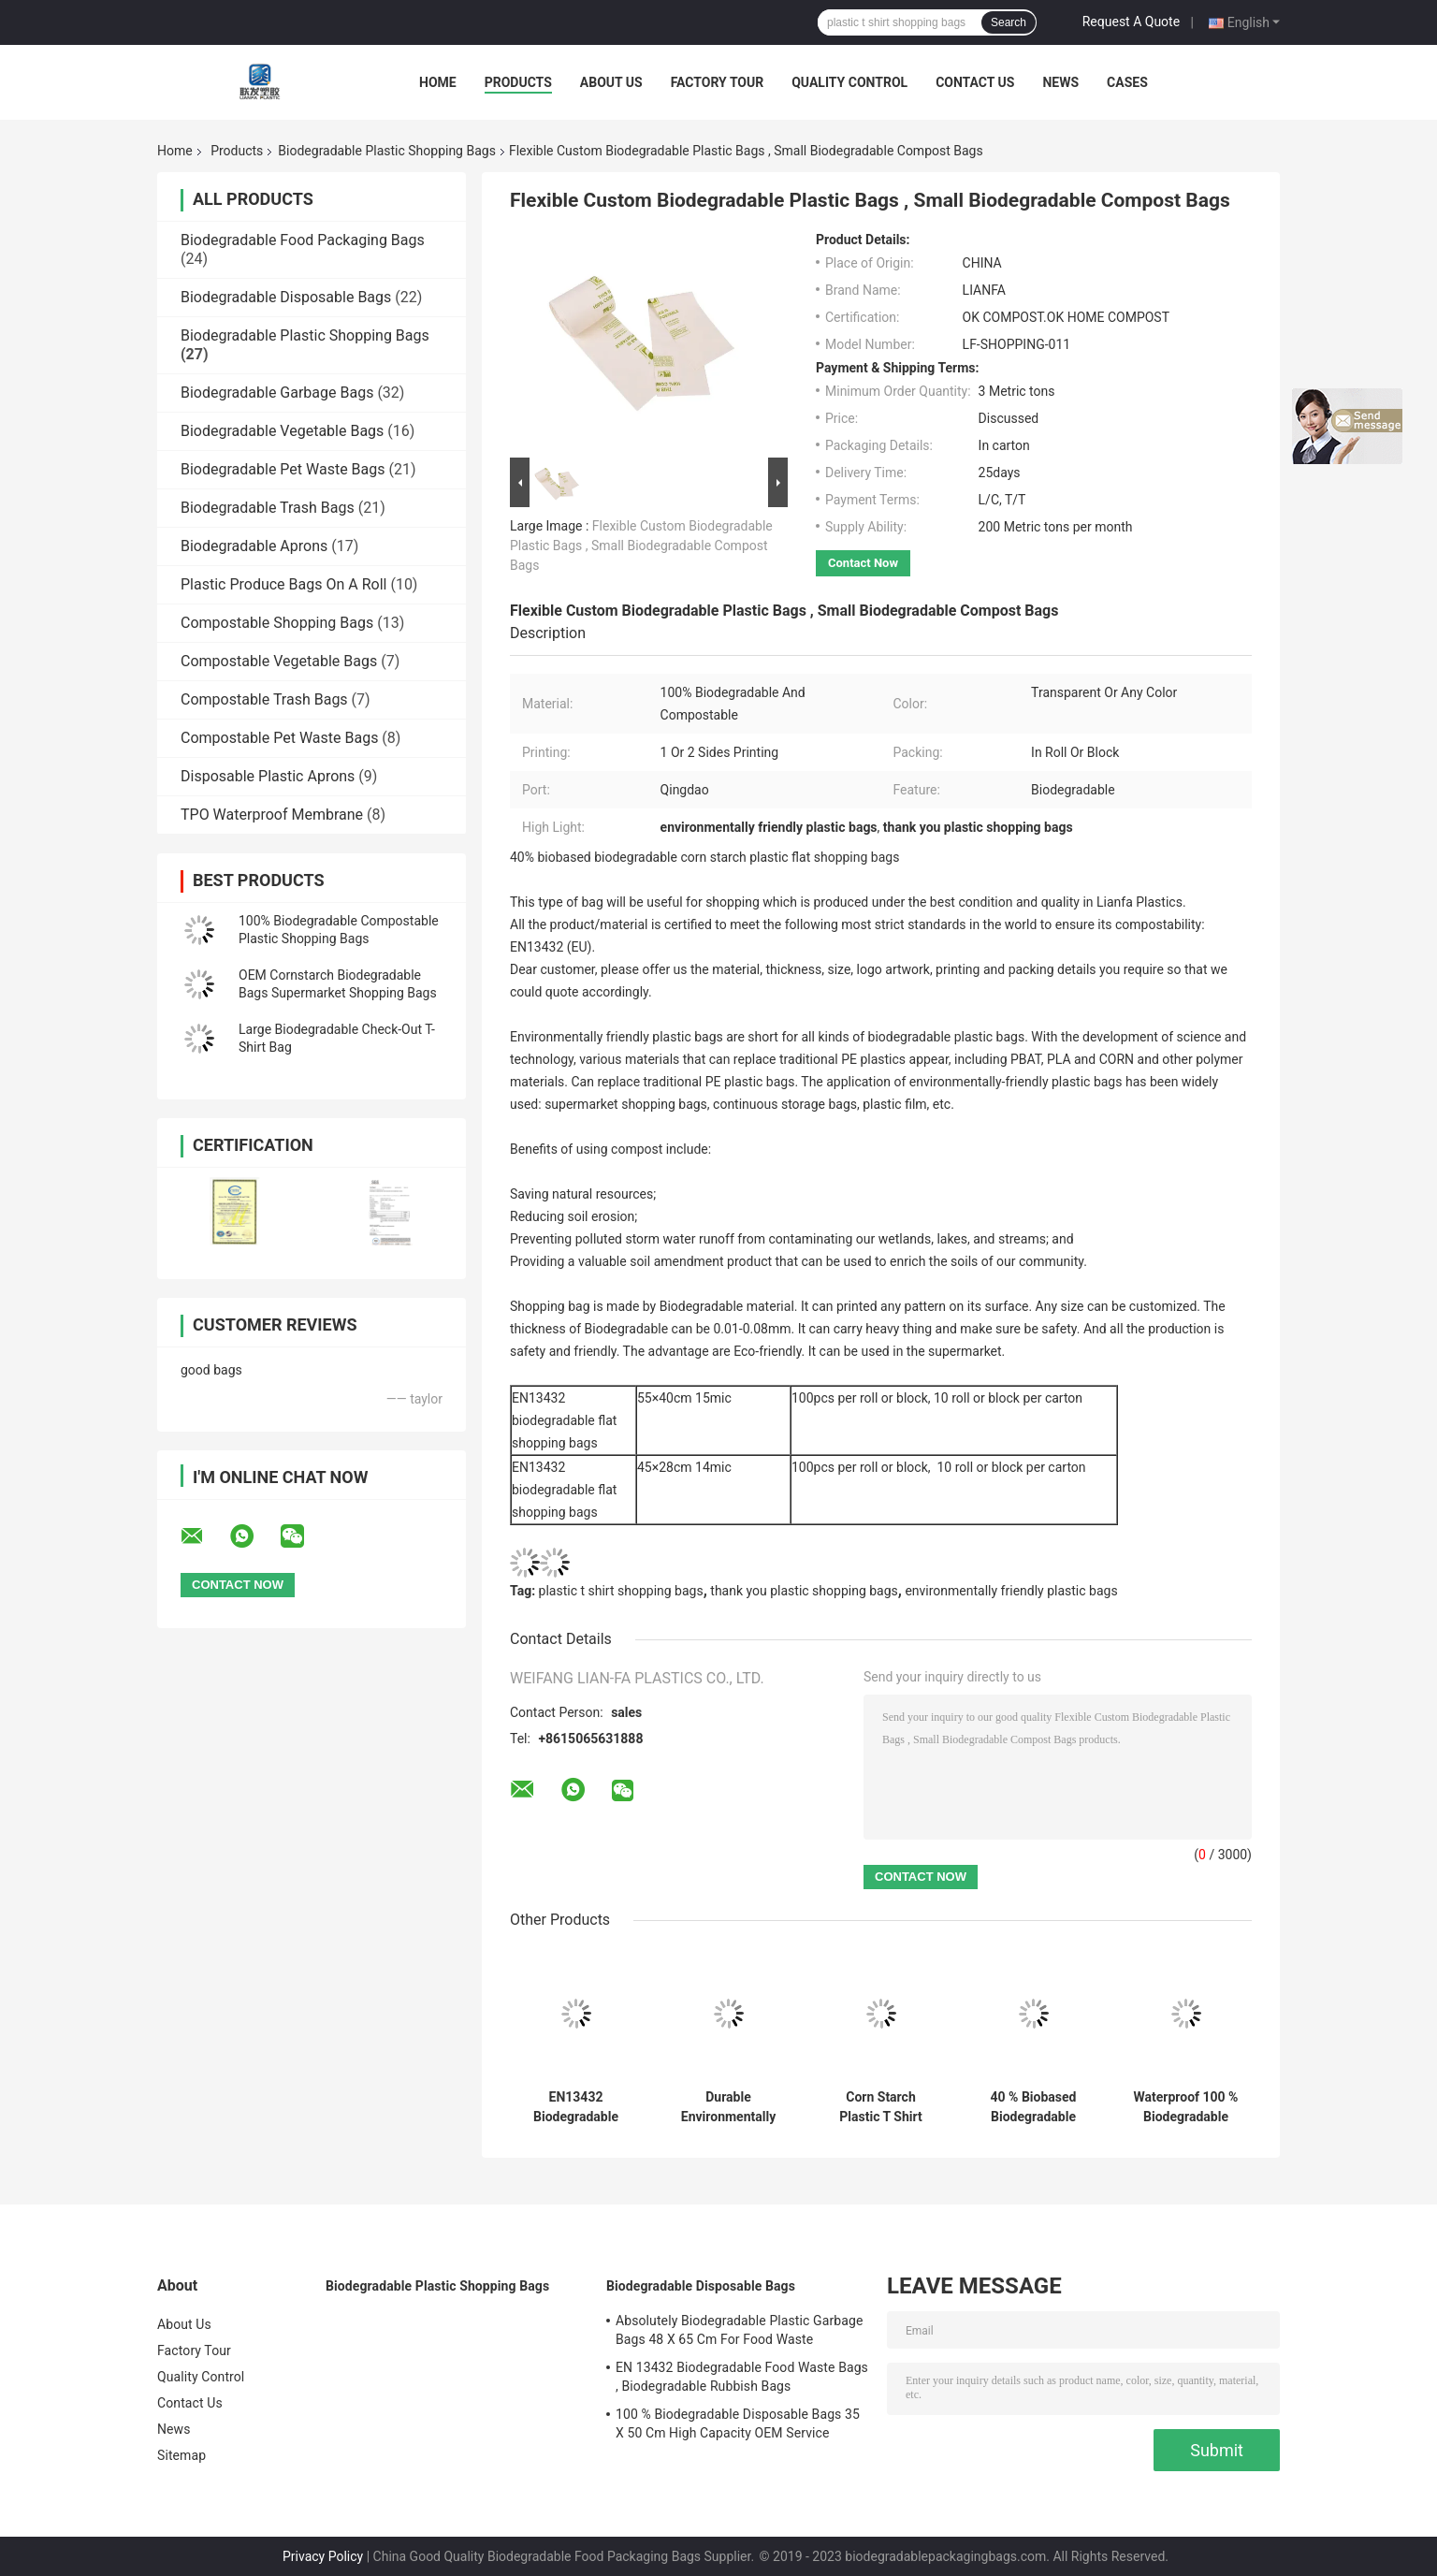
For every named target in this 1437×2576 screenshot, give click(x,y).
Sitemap (181, 2455)
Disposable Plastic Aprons (268, 776)
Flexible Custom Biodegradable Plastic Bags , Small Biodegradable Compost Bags (641, 545)
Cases (1127, 82)
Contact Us (975, 82)
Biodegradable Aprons (254, 546)
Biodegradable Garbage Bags (277, 392)
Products (518, 82)
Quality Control (849, 82)
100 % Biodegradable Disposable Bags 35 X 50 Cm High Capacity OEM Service (738, 2423)
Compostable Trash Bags (264, 699)
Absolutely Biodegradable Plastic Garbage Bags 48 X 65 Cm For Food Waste (739, 2330)
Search (1008, 22)
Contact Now (863, 563)
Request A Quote (1131, 21)
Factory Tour (717, 82)
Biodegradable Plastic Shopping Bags (387, 150)
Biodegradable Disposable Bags (286, 297)
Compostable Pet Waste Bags (279, 738)
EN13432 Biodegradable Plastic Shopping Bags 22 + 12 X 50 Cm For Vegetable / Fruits (575, 2107)
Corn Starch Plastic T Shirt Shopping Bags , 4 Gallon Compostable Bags (880, 2107)
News (1060, 82)
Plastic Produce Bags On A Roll (283, 584)
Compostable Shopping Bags (277, 623)
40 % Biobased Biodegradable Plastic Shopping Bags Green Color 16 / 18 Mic (1033, 2107)
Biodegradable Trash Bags (268, 508)
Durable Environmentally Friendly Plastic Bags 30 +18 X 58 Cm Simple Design (728, 2107)
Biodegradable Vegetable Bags (282, 431)
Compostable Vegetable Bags (279, 661)
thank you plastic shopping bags (803, 1590)
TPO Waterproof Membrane (272, 814)
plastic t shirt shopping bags (621, 1590)
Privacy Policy (323, 2556)
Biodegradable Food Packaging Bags (303, 240)
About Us (611, 82)
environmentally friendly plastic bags (1011, 1590)
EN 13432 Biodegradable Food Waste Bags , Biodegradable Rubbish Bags (742, 2377)
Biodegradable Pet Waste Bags (283, 469)
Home (438, 82)
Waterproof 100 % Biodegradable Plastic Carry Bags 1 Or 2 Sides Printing (1186, 2107)
